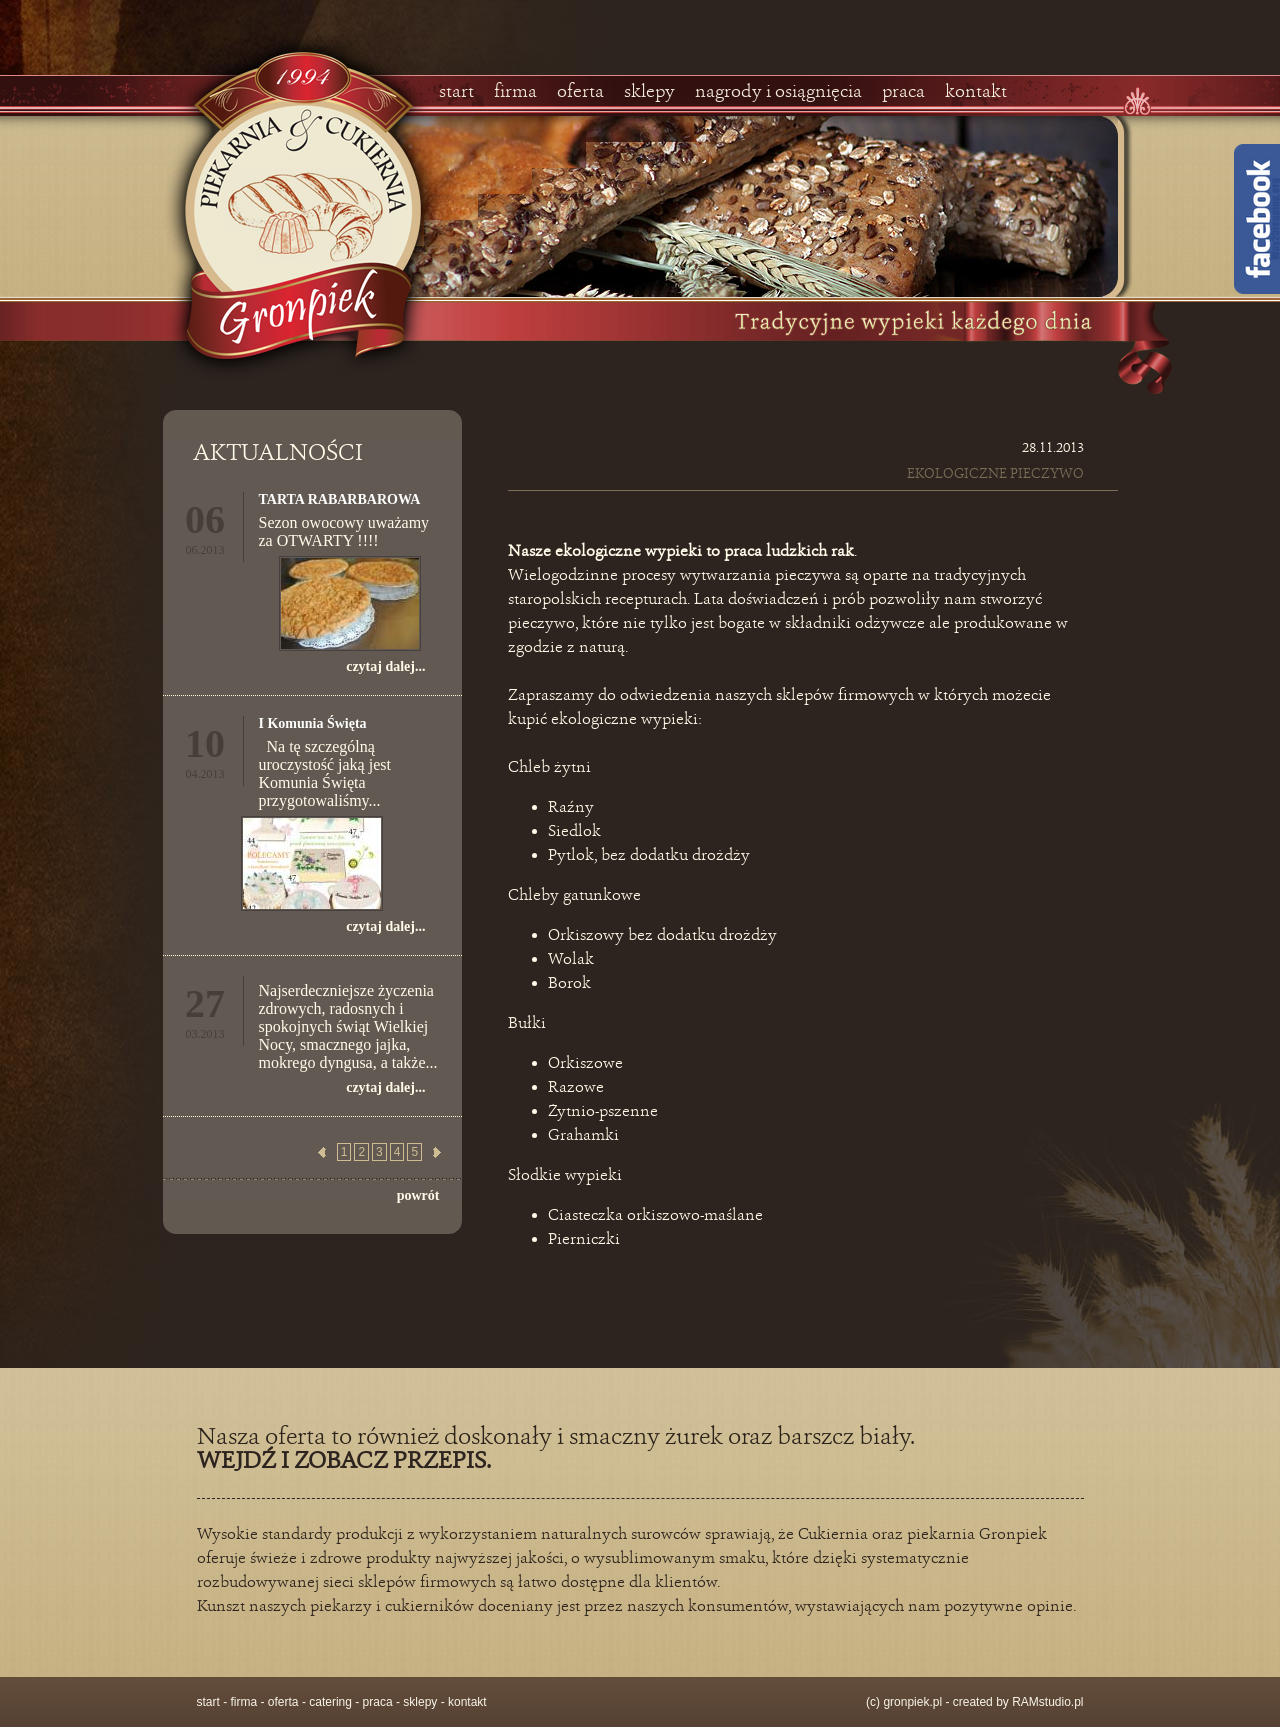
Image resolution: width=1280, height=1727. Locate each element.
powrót (418, 1195)
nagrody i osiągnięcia (778, 92)
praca (903, 92)
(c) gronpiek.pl (904, 1702)
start (456, 92)
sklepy (649, 92)
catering (330, 1702)
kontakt (976, 92)
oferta (580, 92)
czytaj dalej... (385, 666)
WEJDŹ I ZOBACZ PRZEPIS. (344, 1461)
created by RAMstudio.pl (1018, 1702)
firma (515, 92)
